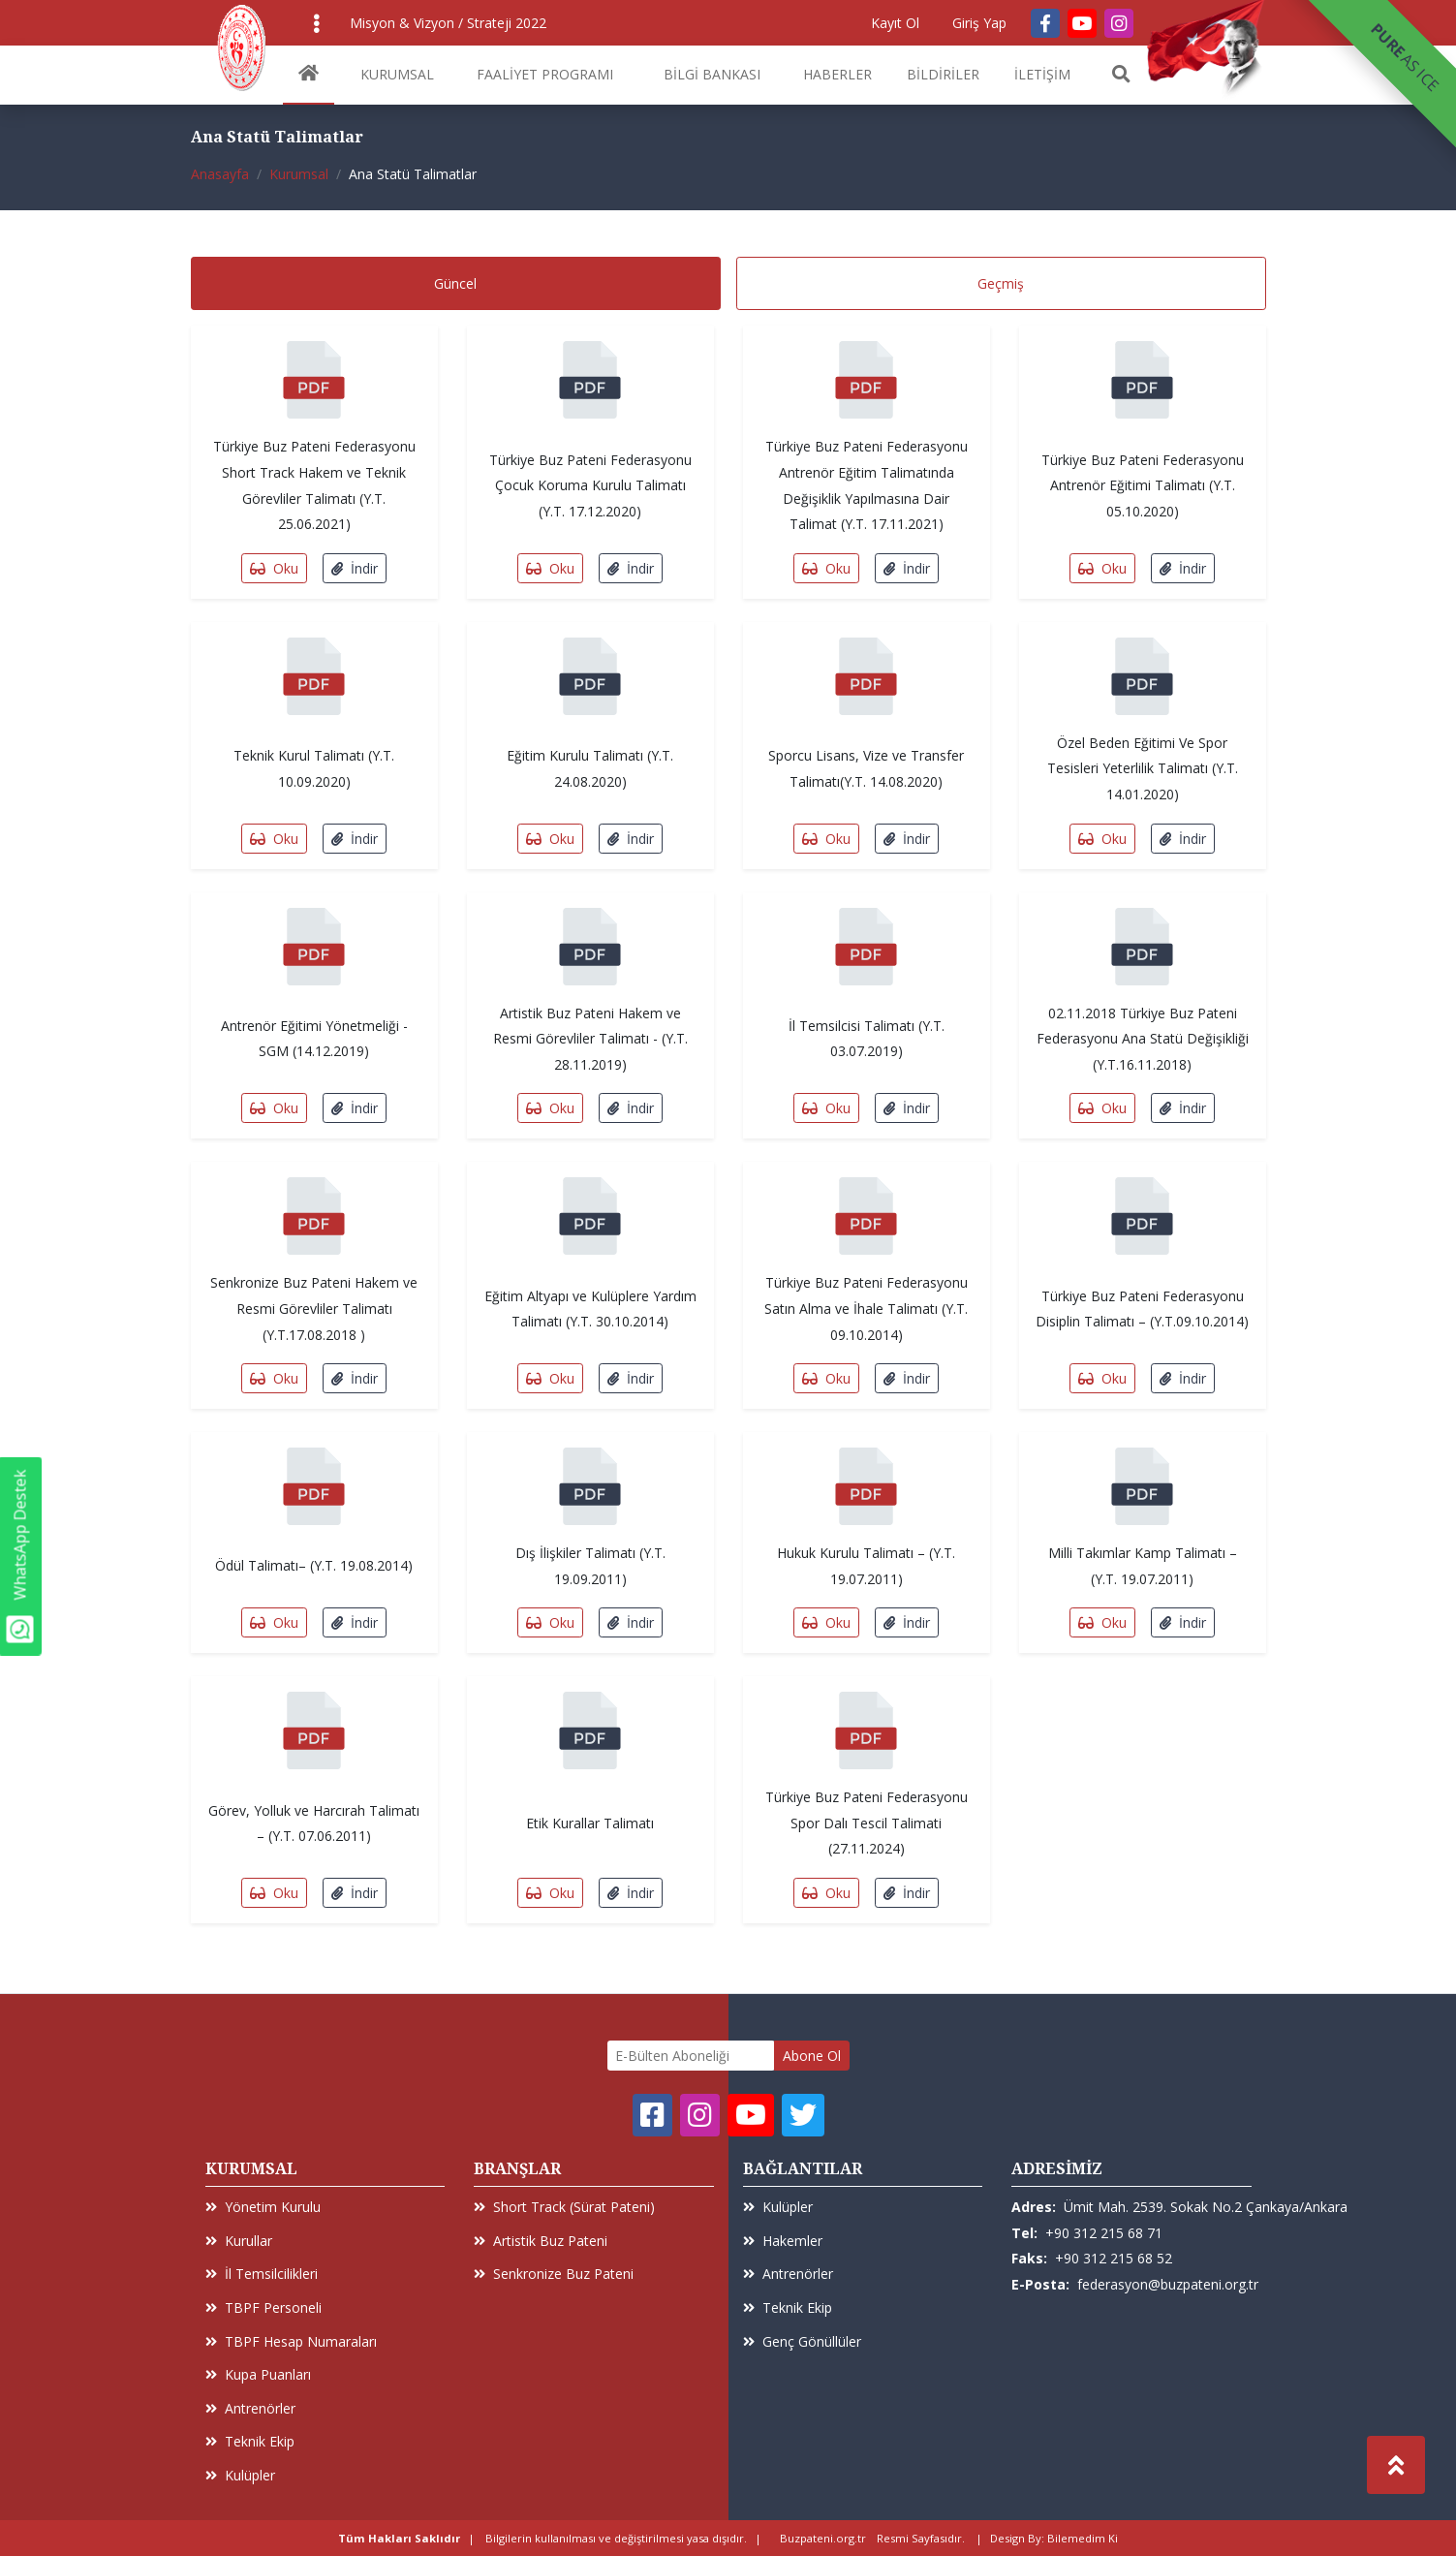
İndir (354, 568)
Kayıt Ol (895, 23)
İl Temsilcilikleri (261, 2273)
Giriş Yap (979, 23)
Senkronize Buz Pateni (554, 2273)
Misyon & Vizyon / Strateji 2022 (448, 23)
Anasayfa (220, 174)
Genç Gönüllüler (802, 2341)
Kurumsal (298, 174)
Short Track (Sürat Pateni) (564, 2207)
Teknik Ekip (249, 2441)
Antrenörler (250, 2408)
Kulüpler (240, 2475)
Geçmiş (1000, 283)
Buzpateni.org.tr (823, 2538)
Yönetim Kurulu (263, 2207)
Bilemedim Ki (1082, 2538)
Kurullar (238, 2240)
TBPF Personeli (263, 2307)
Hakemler (782, 2240)
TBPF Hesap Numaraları (291, 2341)
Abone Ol (812, 2055)
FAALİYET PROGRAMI (545, 74)
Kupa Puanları (258, 2374)
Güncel (455, 283)
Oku (274, 568)
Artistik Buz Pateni (540, 2240)
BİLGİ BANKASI (712, 74)
